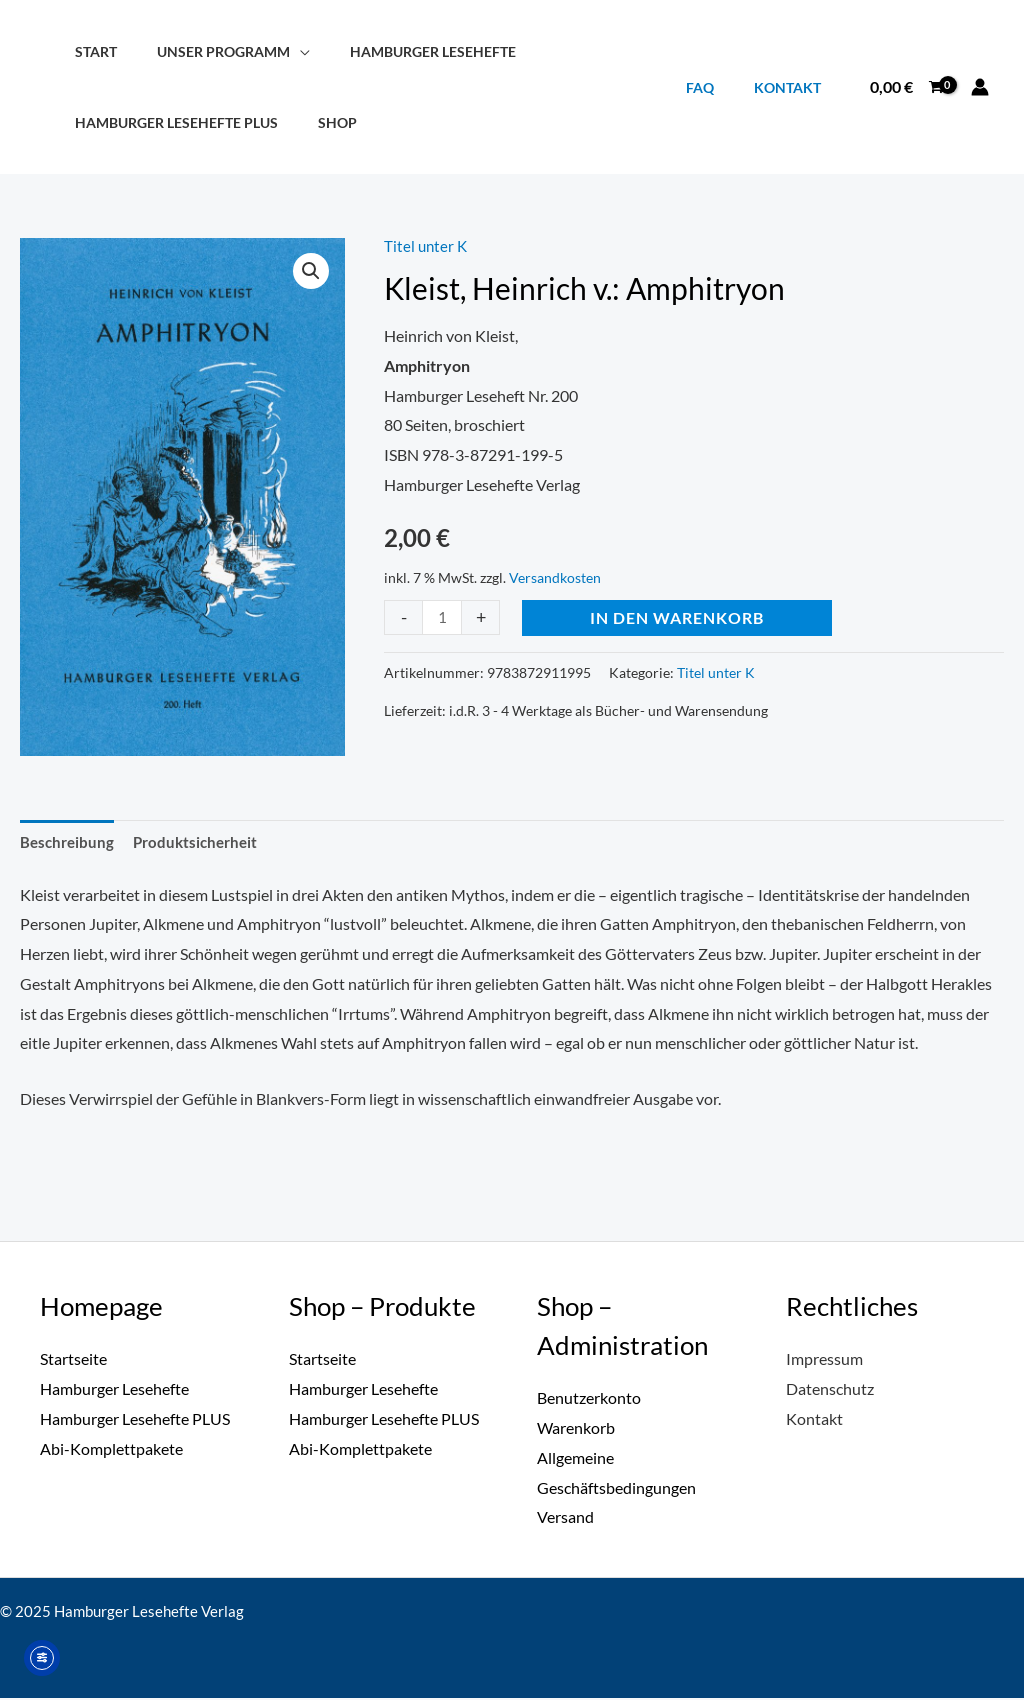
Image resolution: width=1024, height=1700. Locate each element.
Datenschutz (830, 1390)
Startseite (73, 1360)
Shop (320, 122)
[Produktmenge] (443, 616)
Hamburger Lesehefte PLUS (170, 122)
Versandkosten (555, 577)
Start (90, 51)
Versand (565, 1518)
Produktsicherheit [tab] (202, 842)
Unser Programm (206, 51)
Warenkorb (576, 1429)
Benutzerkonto (589, 1399)
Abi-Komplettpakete (111, 1450)
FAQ (717, 87)
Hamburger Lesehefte (405, 51)
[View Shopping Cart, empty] (906, 87)
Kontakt (793, 87)
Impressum (824, 1360)
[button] (311, 272)
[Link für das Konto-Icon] (980, 87)
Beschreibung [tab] (69, 842)
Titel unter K (427, 245)
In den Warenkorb (679, 616)
